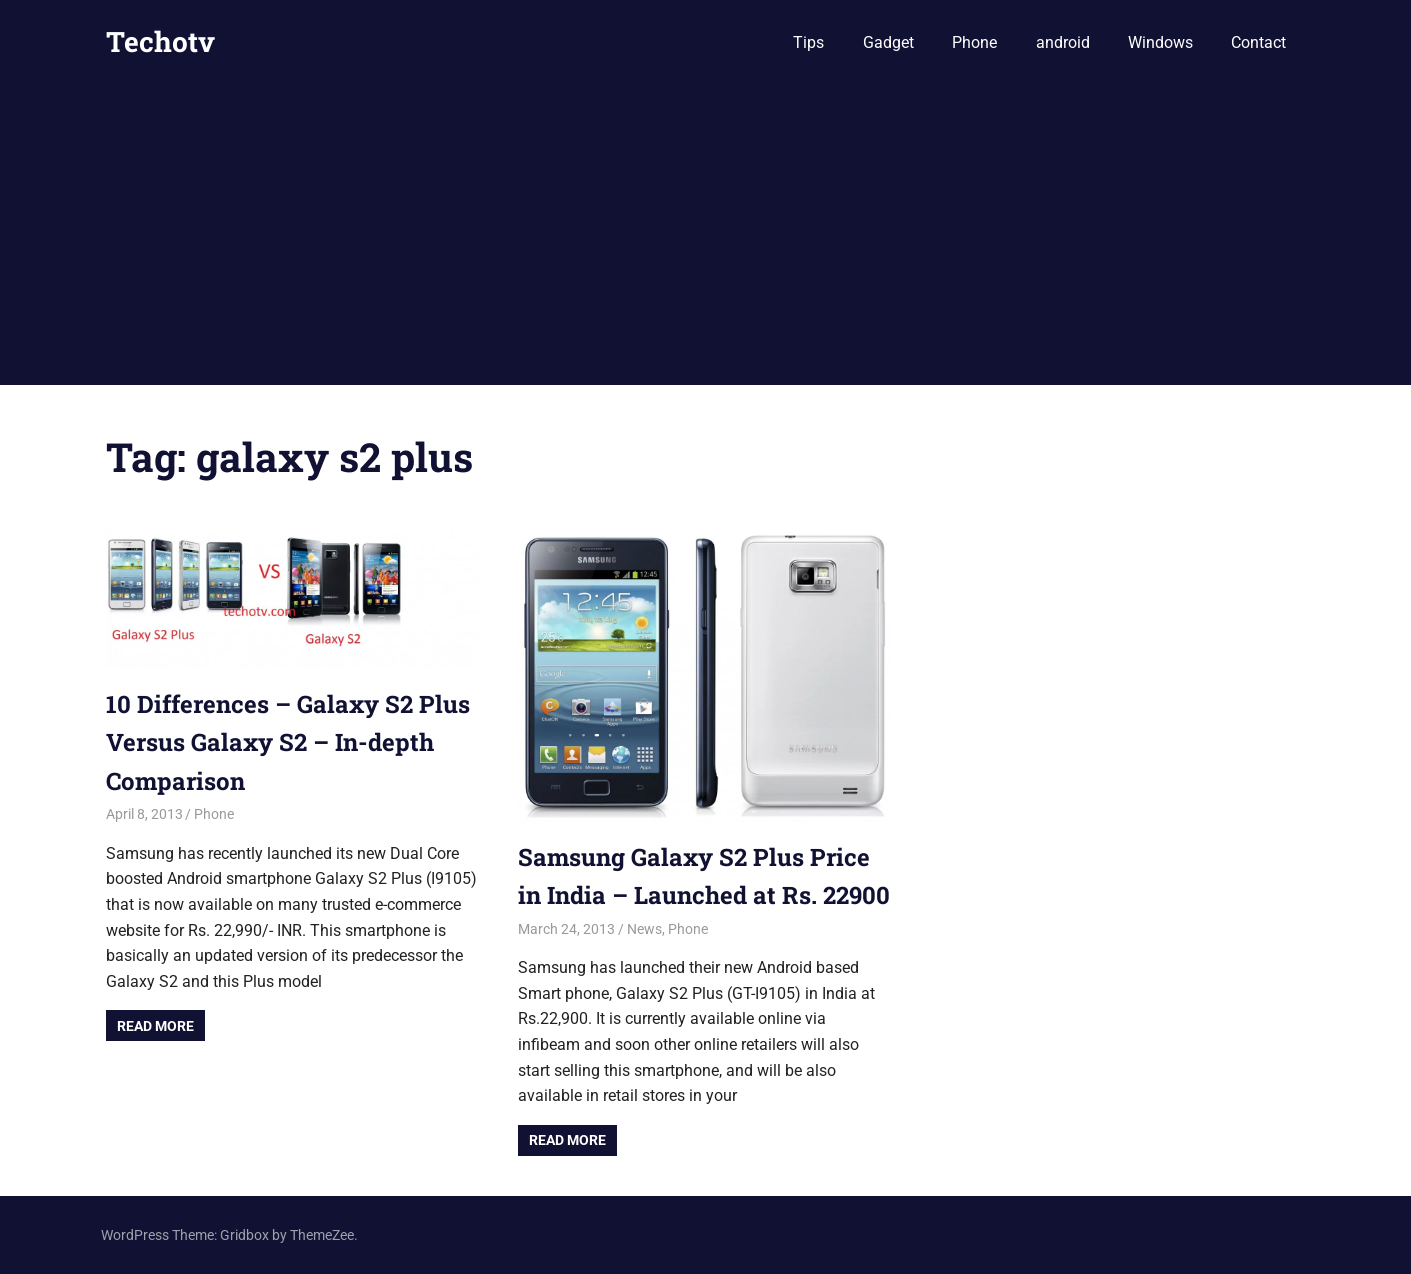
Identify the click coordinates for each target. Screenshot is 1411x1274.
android (1063, 42)
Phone (974, 42)
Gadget (888, 42)
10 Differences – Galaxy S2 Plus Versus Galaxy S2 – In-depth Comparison (288, 742)
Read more (155, 1026)
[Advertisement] (706, 235)
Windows (1160, 42)
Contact (1258, 42)
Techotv (160, 41)
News (644, 929)
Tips (808, 42)
